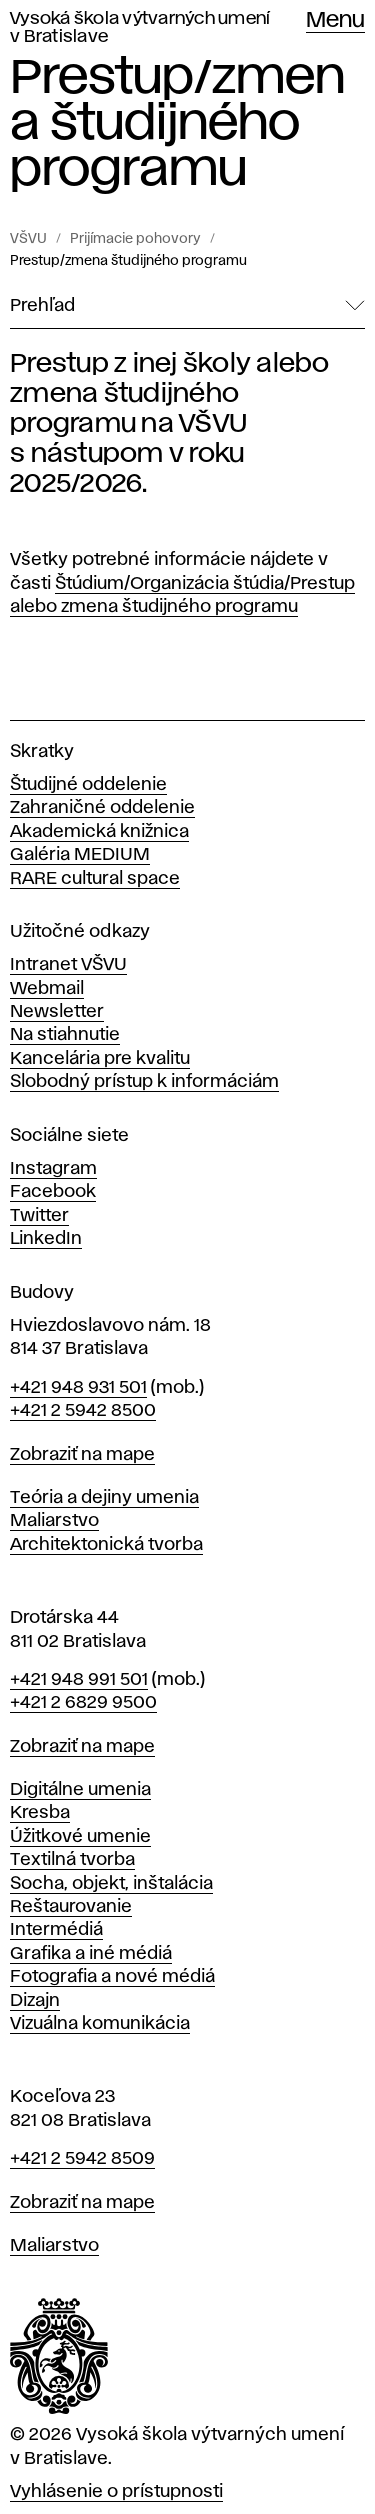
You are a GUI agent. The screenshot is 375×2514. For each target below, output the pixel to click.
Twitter (39, 1216)
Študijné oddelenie (88, 785)
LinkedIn (46, 1239)
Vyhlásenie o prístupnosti (116, 2492)
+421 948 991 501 (79, 1680)
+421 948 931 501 (78, 1388)
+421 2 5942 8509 (82, 2159)
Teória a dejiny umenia (104, 1498)
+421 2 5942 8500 (83, 1411)
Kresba (40, 1813)
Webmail (47, 989)
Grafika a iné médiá (91, 1954)
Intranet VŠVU (68, 965)
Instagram (53, 1169)
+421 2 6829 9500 (83, 1703)
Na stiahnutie (65, 1035)
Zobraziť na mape (82, 1455)
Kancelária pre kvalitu (100, 1059)
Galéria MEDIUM (80, 855)
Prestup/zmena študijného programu (128, 261)
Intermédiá (56, 1930)
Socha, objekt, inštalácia (111, 1884)
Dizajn (35, 2001)
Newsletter (57, 1012)
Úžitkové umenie (80, 1837)
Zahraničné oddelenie (102, 808)
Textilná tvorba (72, 1860)
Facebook (53, 1192)
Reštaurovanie (71, 1907)
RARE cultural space (95, 879)
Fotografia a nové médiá (112, 1977)
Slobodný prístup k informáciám (144, 1082)
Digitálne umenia (80, 1790)
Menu (335, 21)
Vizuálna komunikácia (100, 2024)
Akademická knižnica (99, 832)
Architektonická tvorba (106, 1545)
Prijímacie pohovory (135, 239)
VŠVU (28, 239)
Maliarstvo (54, 1521)
